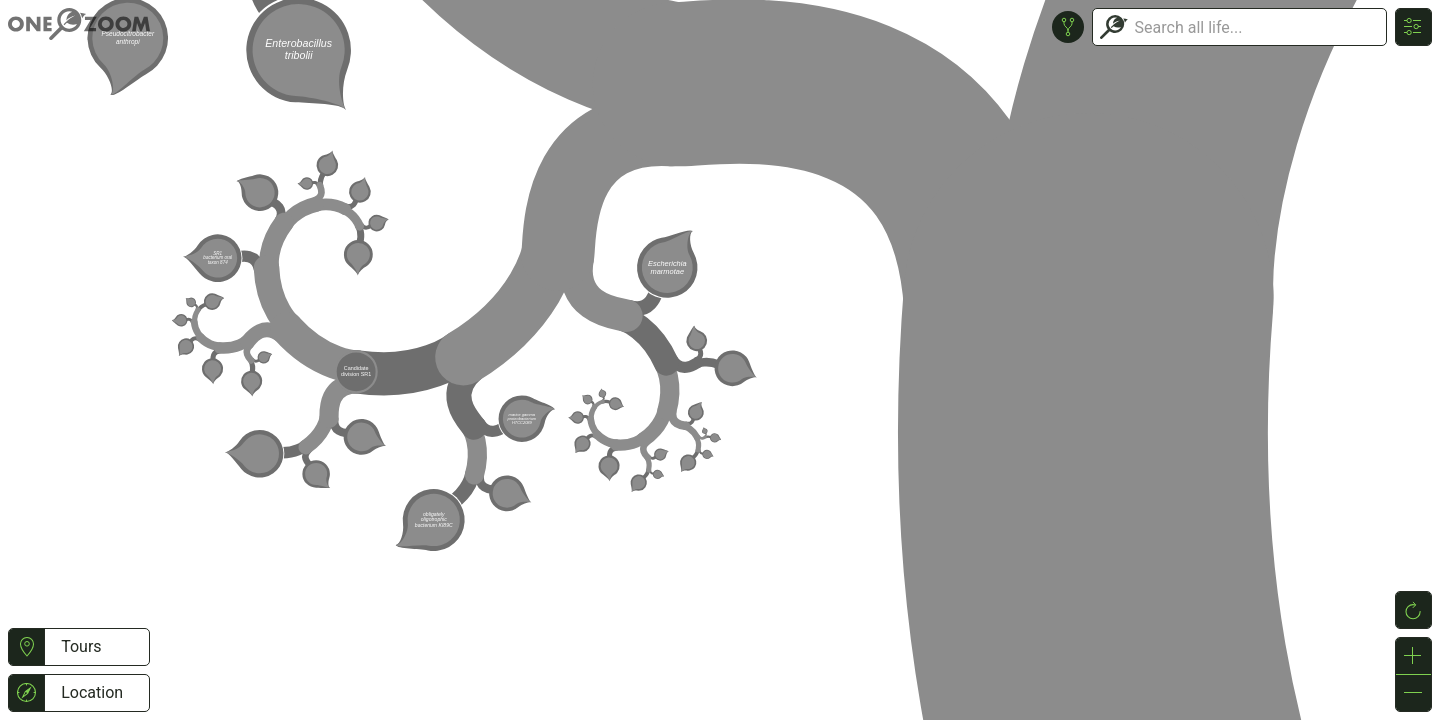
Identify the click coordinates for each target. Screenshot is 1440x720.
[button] (26, 647)
